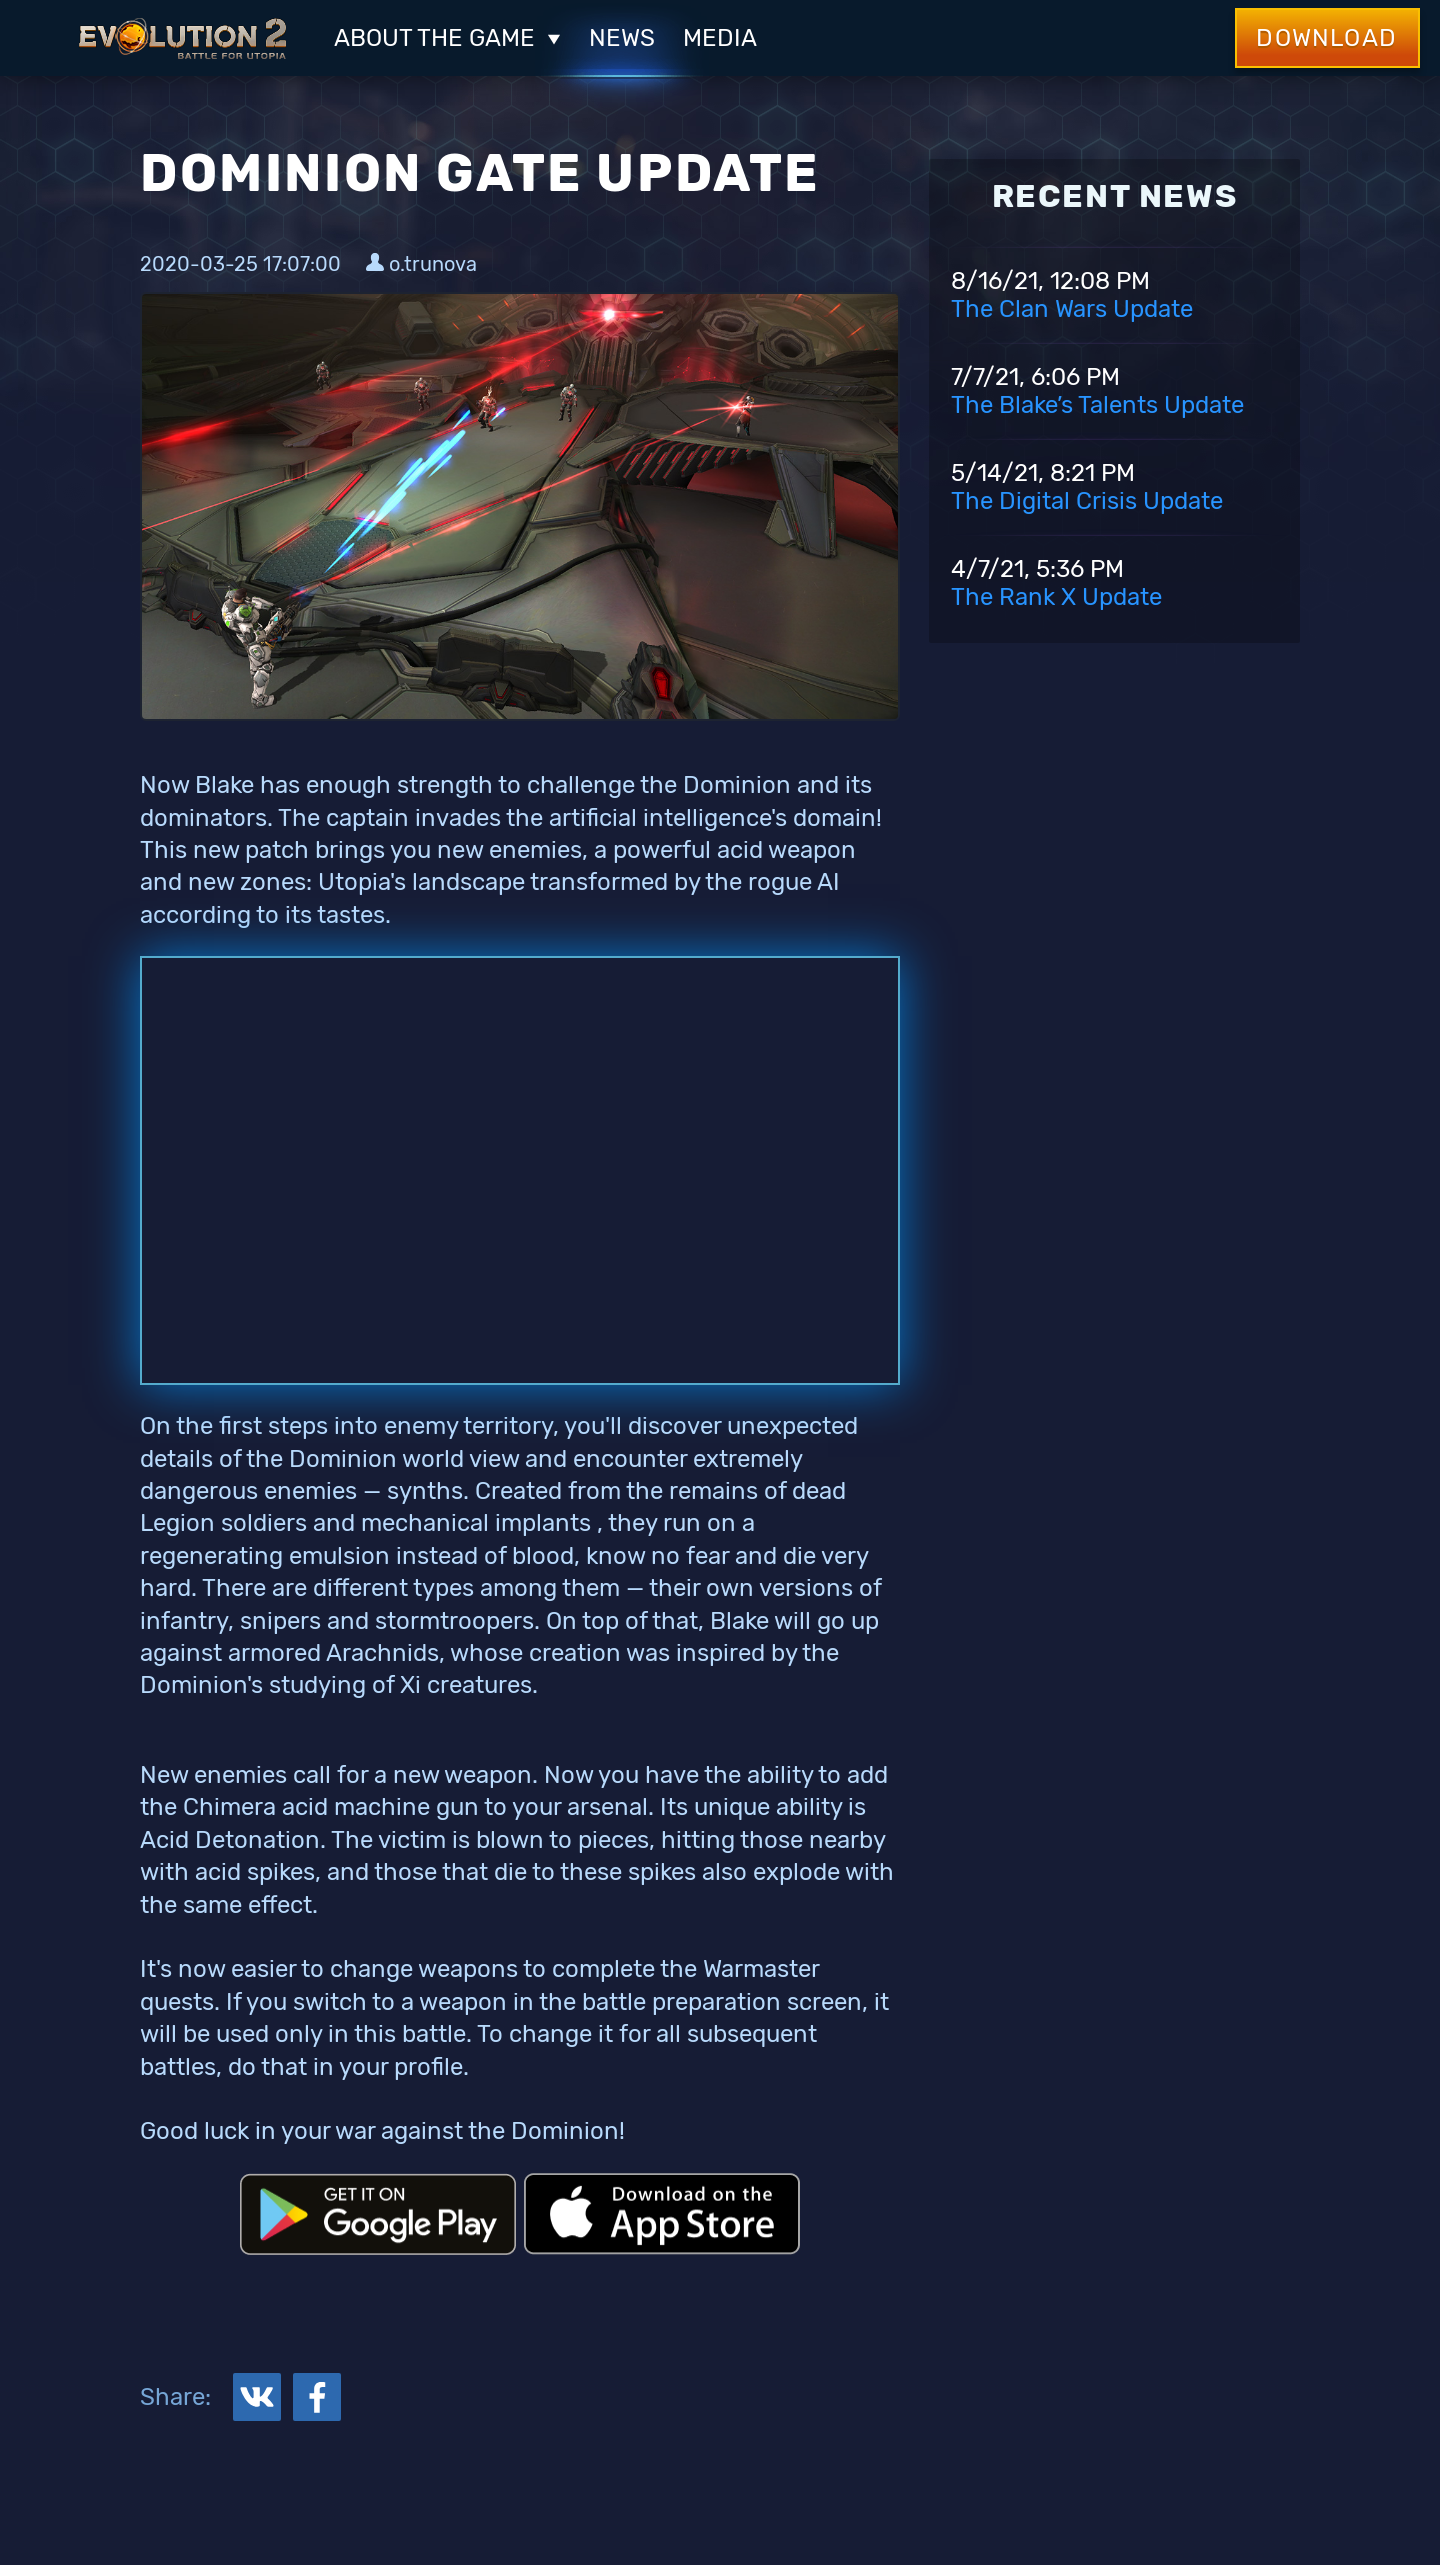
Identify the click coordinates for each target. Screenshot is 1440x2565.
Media (720, 38)
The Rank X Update (1056, 597)
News (622, 38)
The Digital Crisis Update (1087, 501)
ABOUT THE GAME (447, 38)
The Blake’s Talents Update (1097, 405)
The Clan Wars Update (1072, 309)
